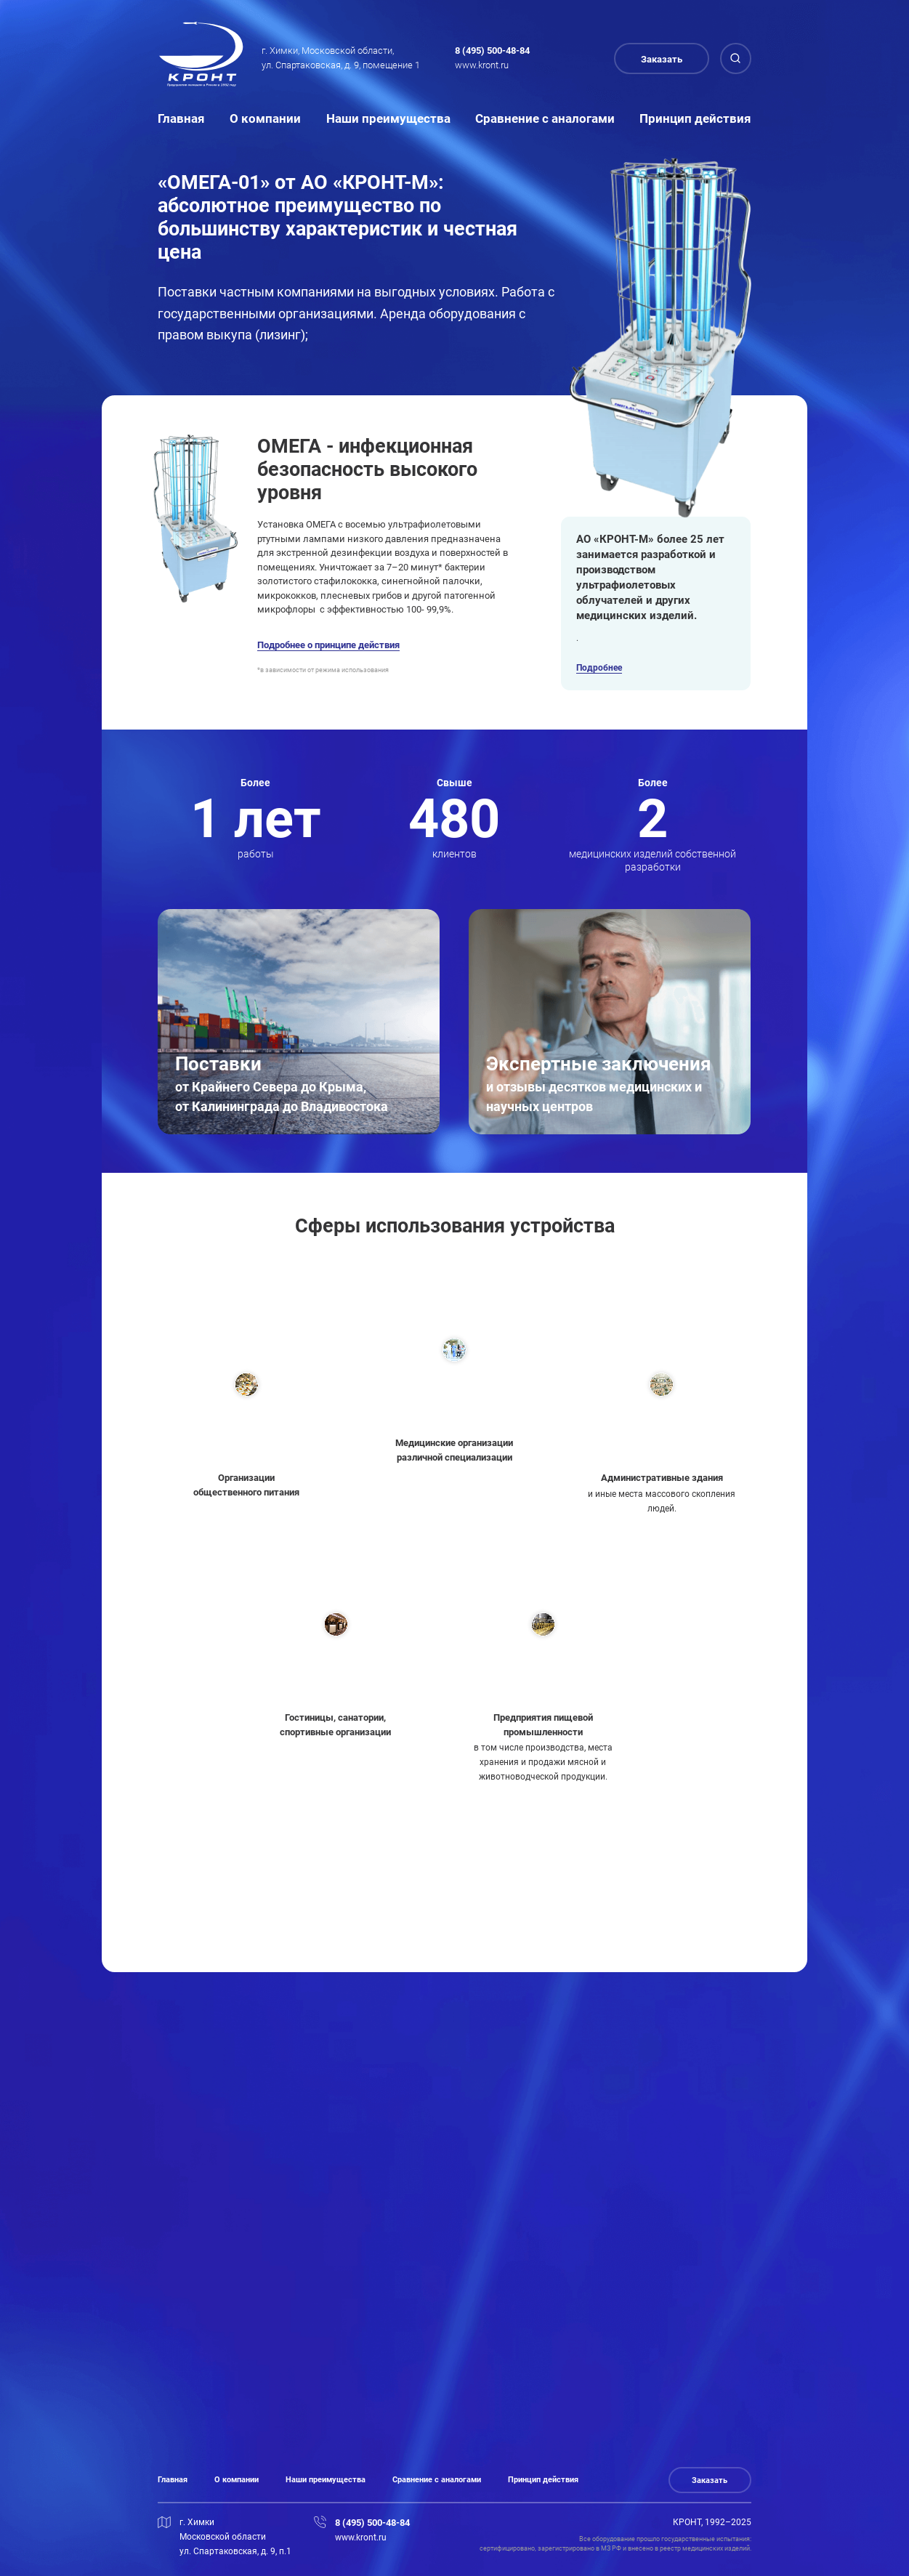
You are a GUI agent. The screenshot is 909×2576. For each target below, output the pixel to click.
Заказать (661, 59)
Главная (181, 118)
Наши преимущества (388, 118)
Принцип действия (695, 118)
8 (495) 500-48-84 (492, 50)
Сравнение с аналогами (545, 118)
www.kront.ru (482, 65)
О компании (265, 118)
